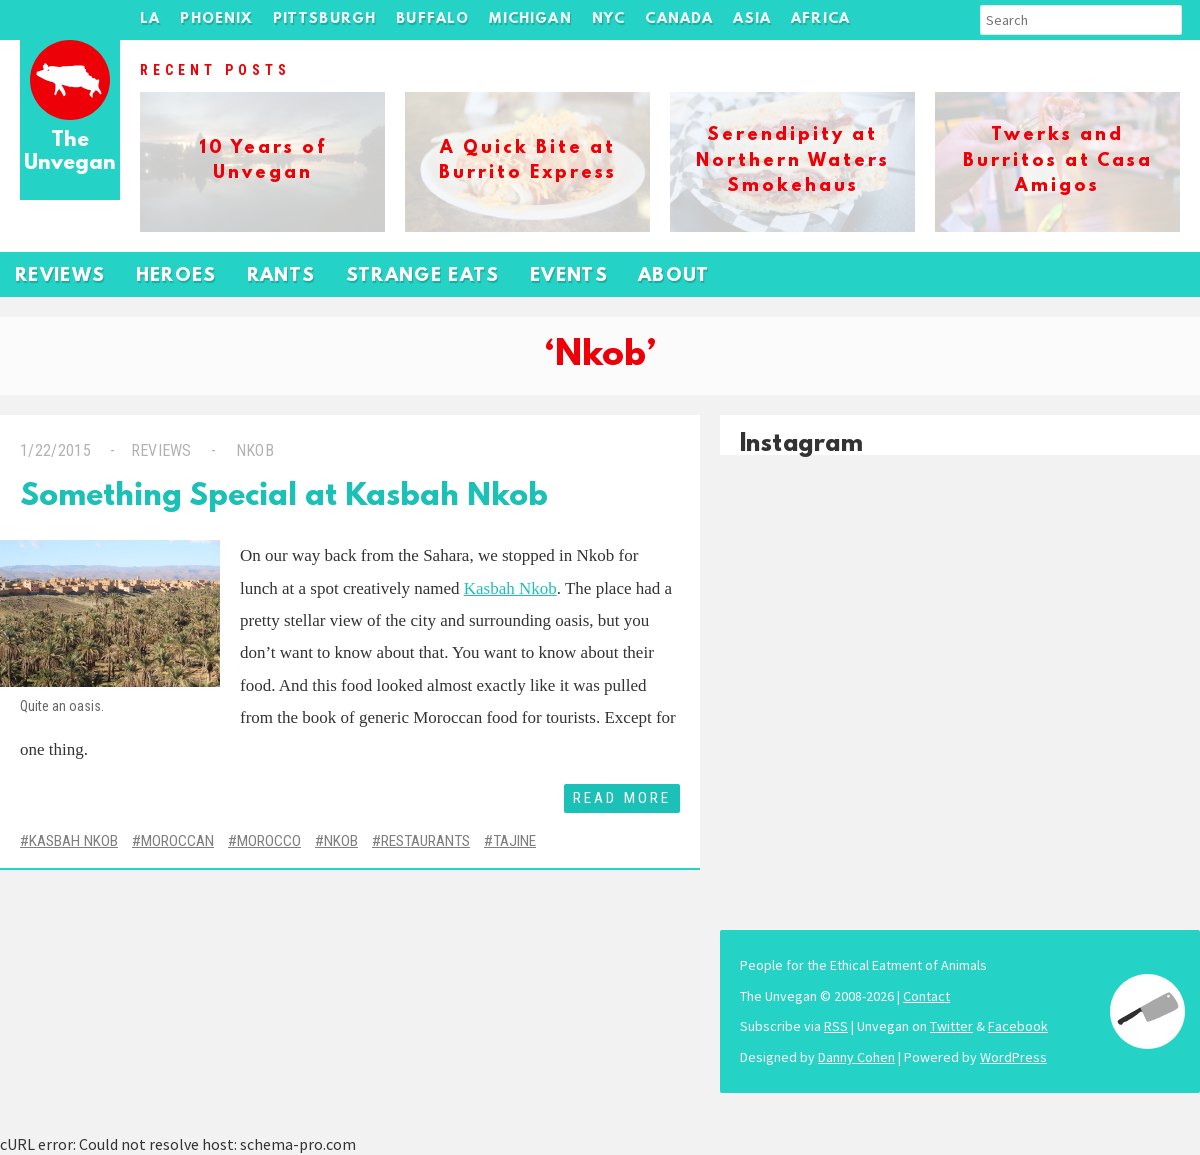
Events (569, 276)
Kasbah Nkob (510, 588)
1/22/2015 (55, 450)
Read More (622, 798)
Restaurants (425, 841)
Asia (752, 19)
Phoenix (216, 19)
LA (150, 19)
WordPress (1013, 1057)
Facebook (1018, 1026)
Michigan (530, 19)
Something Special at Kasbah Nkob (284, 497)
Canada (679, 19)
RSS (836, 1026)
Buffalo (432, 19)
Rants (281, 276)
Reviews (60, 276)
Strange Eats (423, 276)
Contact (926, 996)
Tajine (514, 841)
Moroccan (177, 841)
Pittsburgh (325, 19)
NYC (609, 19)
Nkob (252, 450)
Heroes (176, 276)
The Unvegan (70, 152)
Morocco (269, 841)
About (674, 276)
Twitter (951, 1026)
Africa (820, 19)
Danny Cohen (856, 1057)
